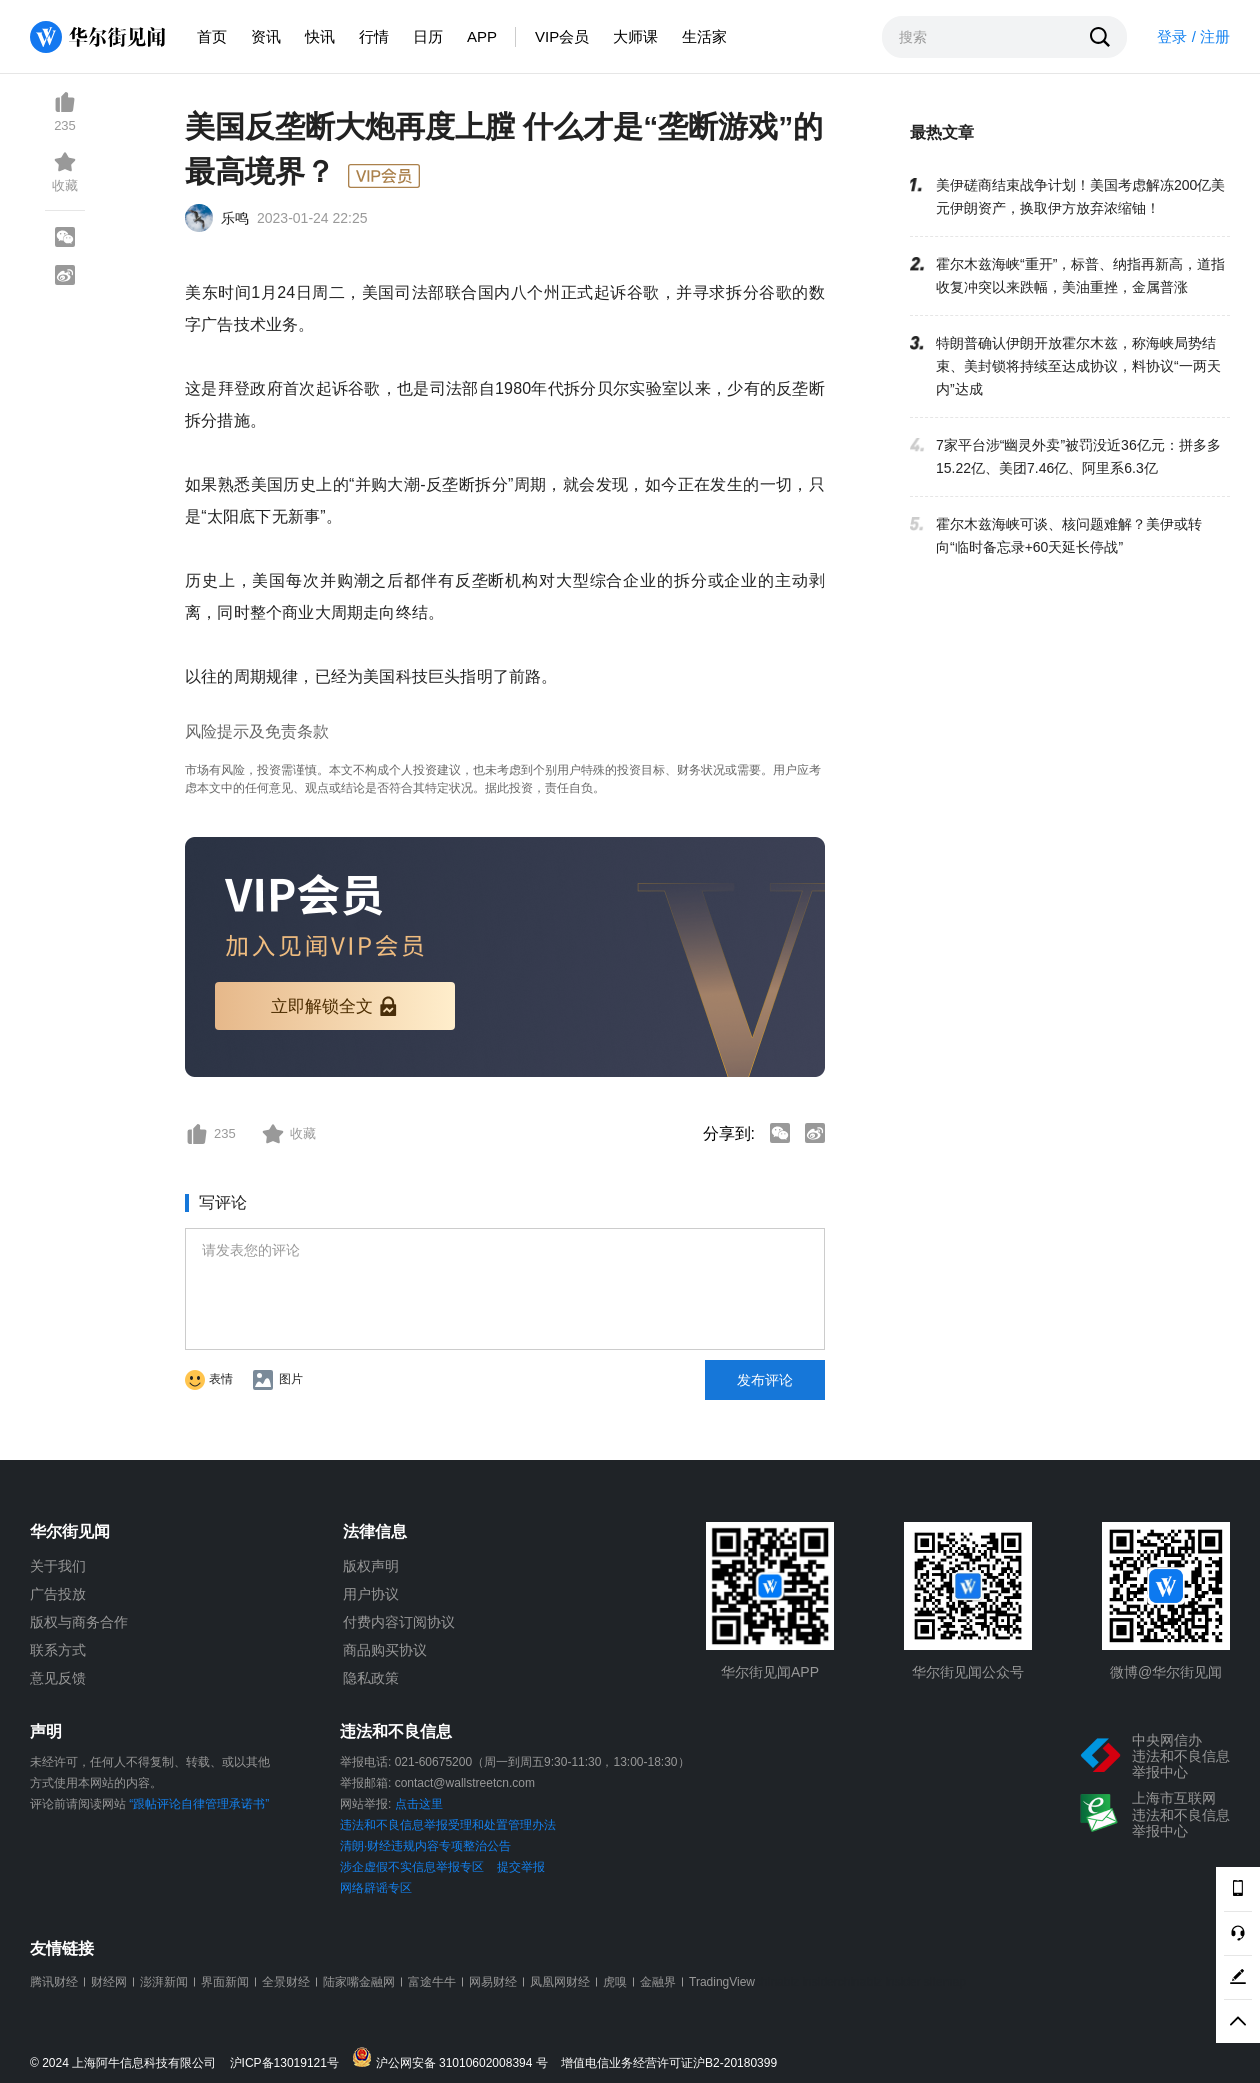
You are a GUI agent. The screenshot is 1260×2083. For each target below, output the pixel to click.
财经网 (109, 1982)
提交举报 (521, 1867)
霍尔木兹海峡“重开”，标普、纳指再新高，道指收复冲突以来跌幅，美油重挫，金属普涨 (1080, 275)
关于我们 (58, 1566)
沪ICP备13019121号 (289, 2063)
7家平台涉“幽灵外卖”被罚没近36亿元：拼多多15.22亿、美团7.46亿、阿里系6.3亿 (1078, 456)
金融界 (658, 1982)
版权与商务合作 (79, 1622)
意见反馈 (58, 1678)
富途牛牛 (432, 1982)
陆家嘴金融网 (359, 1982)
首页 (212, 36)
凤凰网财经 (560, 1982)
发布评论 (765, 1380)
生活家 (704, 36)
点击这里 (419, 1804)
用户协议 (371, 1594)
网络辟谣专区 (376, 1888)
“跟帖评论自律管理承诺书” (199, 1804)
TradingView (722, 1982)
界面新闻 (225, 1982)
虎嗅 (615, 1982)
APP (482, 36)
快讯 (320, 36)
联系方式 (58, 1650)
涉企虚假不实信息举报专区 (412, 1867)
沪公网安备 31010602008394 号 (454, 2058)
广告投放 (58, 1594)
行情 (374, 36)
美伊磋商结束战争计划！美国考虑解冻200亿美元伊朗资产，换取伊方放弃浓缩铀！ (1080, 196)
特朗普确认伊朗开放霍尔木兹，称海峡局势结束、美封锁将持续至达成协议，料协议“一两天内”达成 (1078, 366)
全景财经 (286, 1982)
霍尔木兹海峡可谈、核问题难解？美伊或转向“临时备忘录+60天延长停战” (1069, 535)
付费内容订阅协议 (399, 1622)
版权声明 (371, 1566)
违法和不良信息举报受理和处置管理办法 (448, 1825)
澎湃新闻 (164, 1982)
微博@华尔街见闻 (1166, 1672)
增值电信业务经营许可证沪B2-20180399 (669, 2063)
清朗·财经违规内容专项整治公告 (425, 1846)
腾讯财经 (54, 1982)
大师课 (635, 36)
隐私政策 (371, 1678)
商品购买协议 (385, 1650)
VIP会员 (562, 36)
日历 (428, 36)
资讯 (266, 36)
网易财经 (493, 1982)
